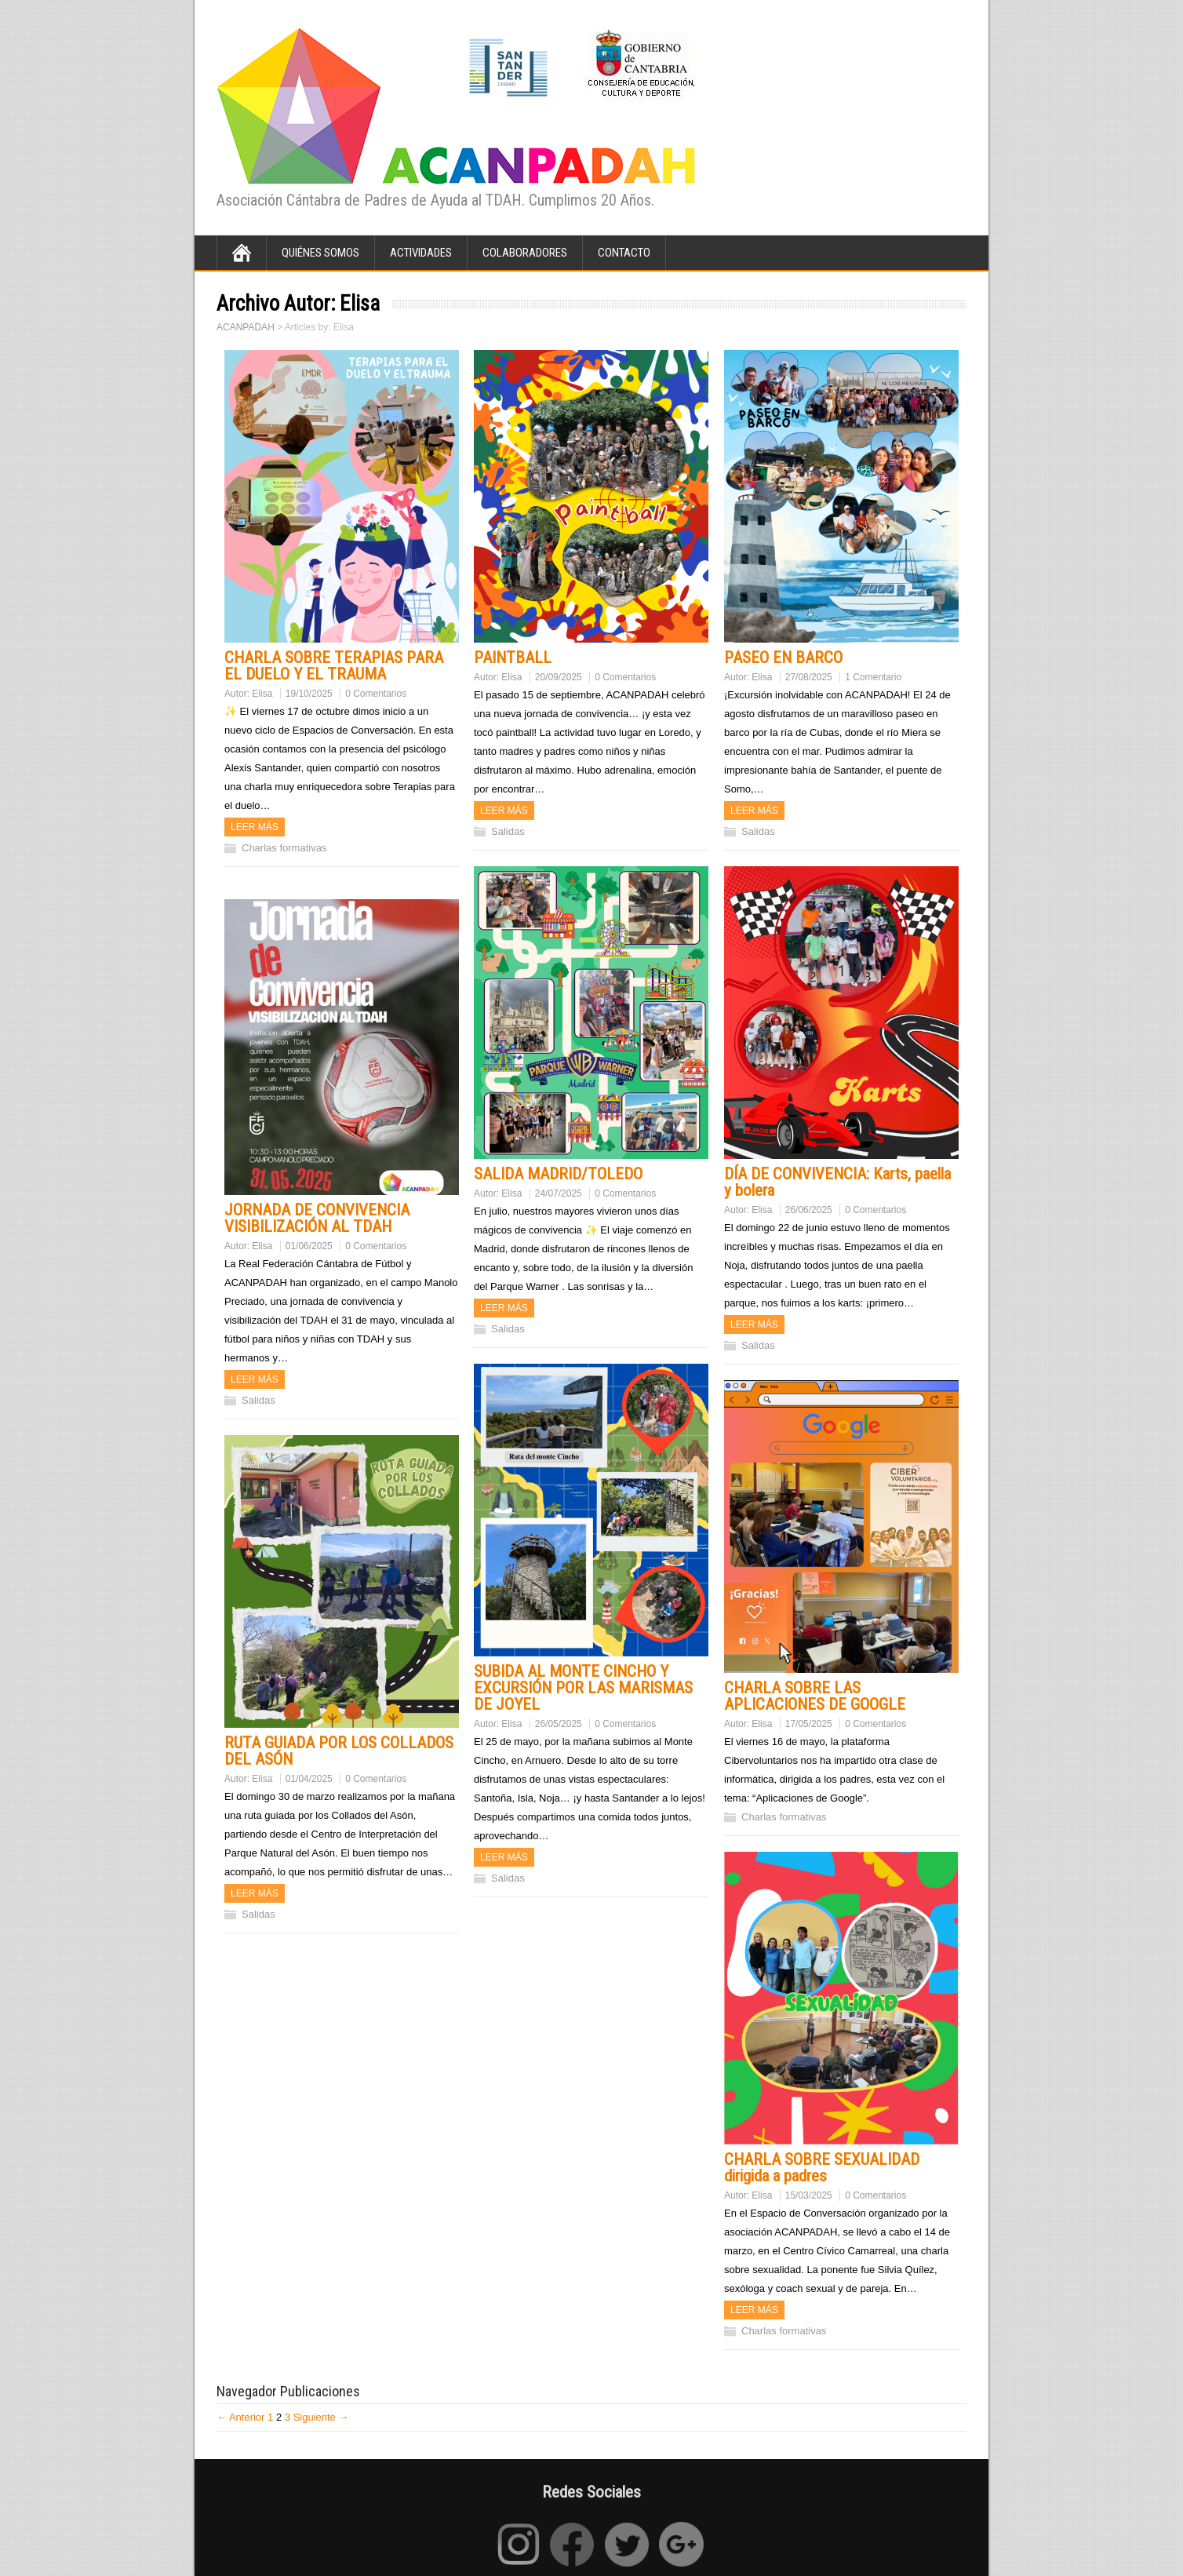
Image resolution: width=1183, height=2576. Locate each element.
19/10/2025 (309, 693)
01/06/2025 (309, 1246)
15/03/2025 (808, 2195)
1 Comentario (873, 677)
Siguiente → (321, 2417)
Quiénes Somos (320, 253)
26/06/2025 (808, 1209)
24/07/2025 (558, 1193)
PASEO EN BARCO (783, 657)
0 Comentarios (375, 693)
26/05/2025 (558, 1723)
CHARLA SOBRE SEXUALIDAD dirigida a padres (821, 2167)
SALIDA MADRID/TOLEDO (558, 1173)
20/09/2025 (558, 677)
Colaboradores (524, 253)
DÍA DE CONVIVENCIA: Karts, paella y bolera (837, 1182)
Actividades (421, 253)
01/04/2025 (309, 1778)
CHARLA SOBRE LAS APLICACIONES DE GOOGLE (814, 1696)
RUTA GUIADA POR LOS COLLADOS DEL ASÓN (338, 1751)
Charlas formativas (284, 848)
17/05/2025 (808, 1723)
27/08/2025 (808, 677)
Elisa (262, 693)
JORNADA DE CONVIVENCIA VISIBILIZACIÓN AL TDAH (317, 1218)
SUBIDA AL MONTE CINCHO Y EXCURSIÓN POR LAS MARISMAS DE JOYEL (583, 1688)
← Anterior (240, 2417)
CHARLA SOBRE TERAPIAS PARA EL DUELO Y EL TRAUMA (333, 665)
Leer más (254, 827)
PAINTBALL (512, 657)
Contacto (624, 253)
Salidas (508, 831)
